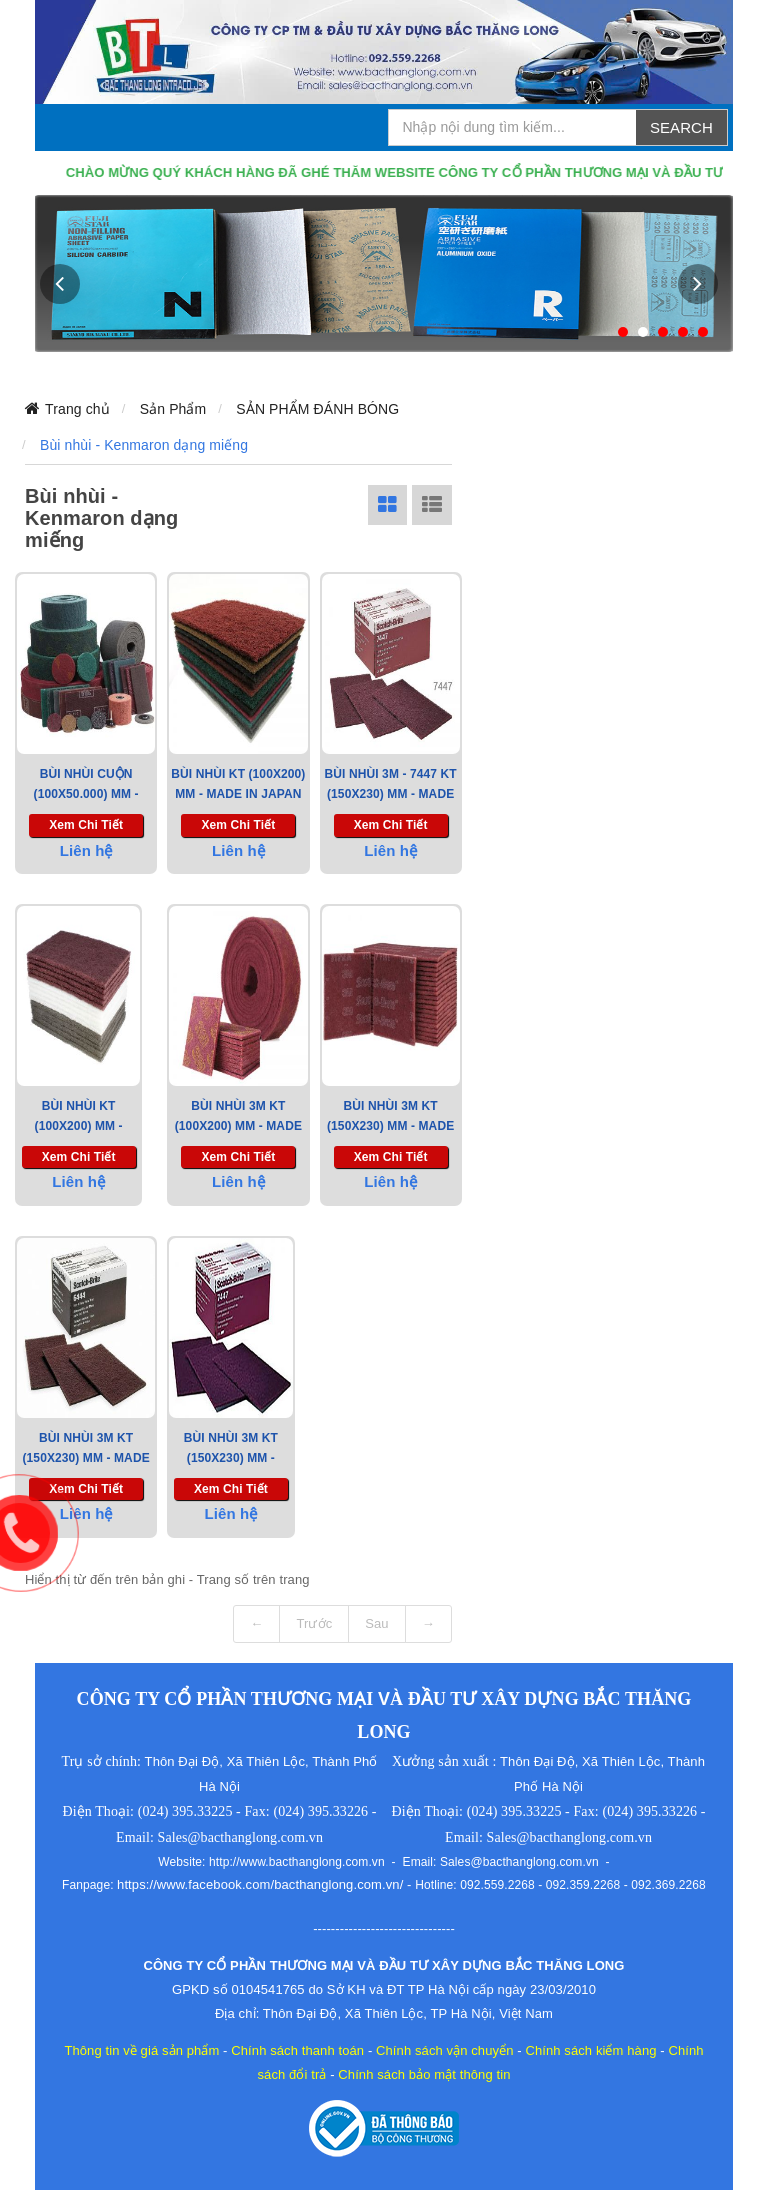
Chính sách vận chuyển (445, 2050)
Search (681, 127)
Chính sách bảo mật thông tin (424, 2074)
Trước (314, 1623)
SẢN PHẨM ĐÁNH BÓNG (317, 409)
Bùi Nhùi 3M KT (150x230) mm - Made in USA (390, 1126)
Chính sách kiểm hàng (590, 2050)
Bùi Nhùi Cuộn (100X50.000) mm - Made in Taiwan (86, 794)
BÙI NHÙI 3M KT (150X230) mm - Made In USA (85, 1458)
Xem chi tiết (86, 825)
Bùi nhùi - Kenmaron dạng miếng (144, 445)
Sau (376, 1623)
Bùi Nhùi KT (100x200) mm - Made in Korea (78, 1126)
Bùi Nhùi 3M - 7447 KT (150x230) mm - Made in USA (391, 794)
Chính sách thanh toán (297, 2050)
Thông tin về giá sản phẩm (141, 2050)
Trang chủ (77, 409)
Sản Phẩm (173, 409)
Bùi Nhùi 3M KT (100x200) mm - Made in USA (238, 1126)
